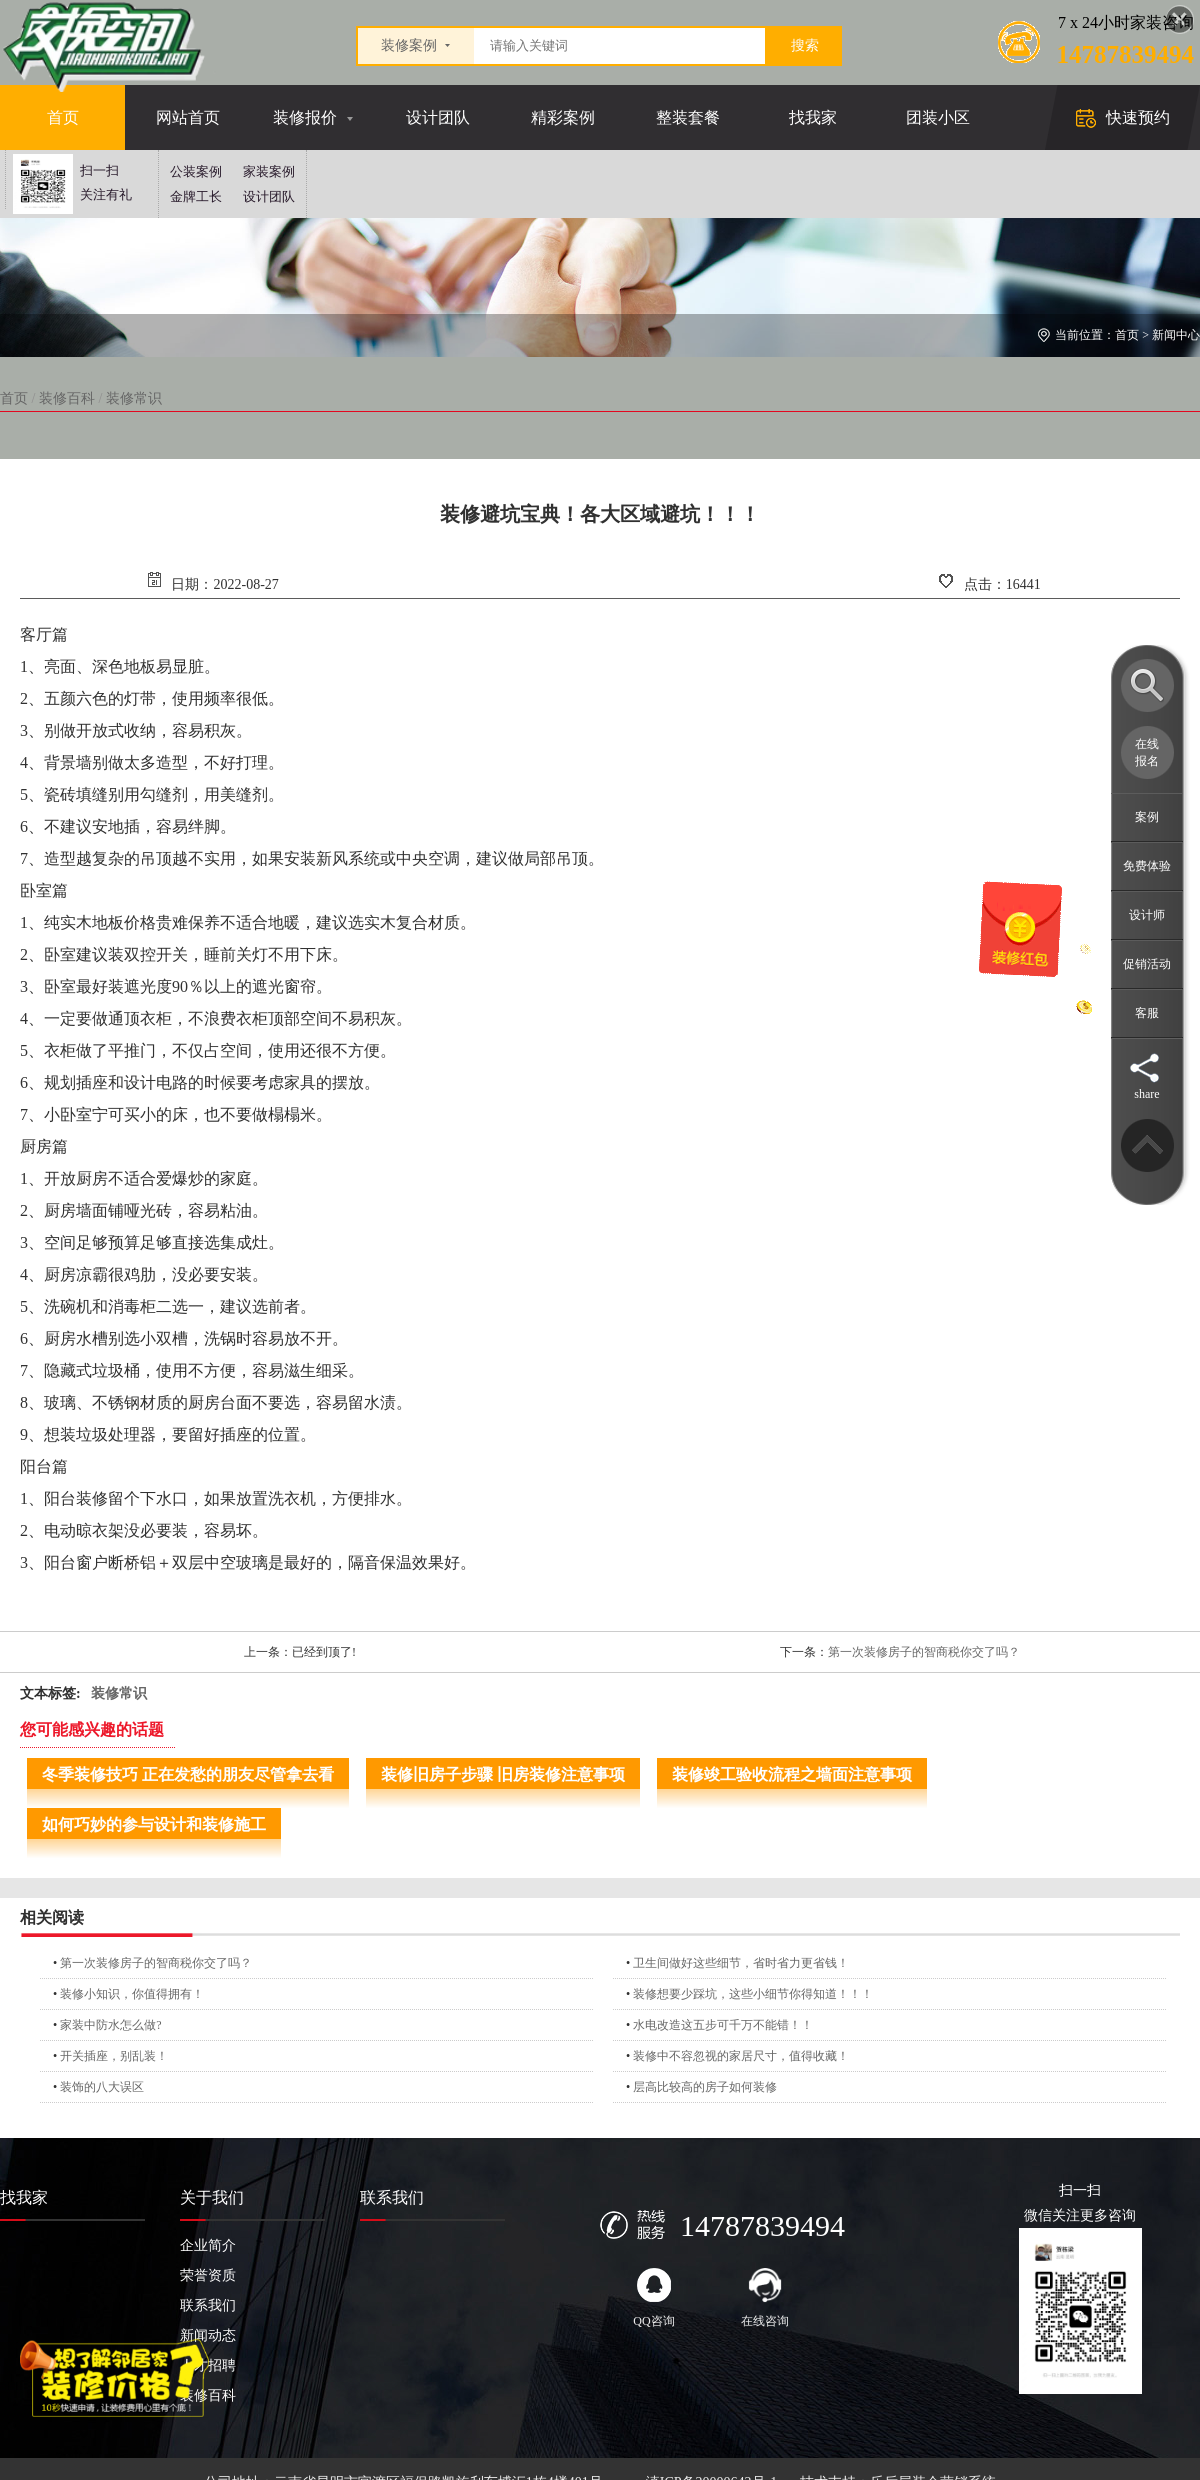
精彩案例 (563, 117)
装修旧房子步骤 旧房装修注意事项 (503, 1774)
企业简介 (208, 2245)
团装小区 (938, 117)
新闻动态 (208, 2335)
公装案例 (196, 171)
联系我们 (208, 2305)
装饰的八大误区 (102, 2087)
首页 (63, 117)
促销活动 (1147, 964)
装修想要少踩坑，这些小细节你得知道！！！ (753, 1994)
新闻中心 (1176, 335)
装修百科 (67, 398)
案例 (1147, 817)
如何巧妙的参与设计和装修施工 (154, 1824)
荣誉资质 (208, 2275)
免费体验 (1147, 866)
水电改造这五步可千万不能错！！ (723, 2025)
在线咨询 (765, 2298)
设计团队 (438, 117)
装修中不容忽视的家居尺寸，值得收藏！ (741, 2056)
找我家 (813, 117)
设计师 (1147, 915)
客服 (1147, 1013)
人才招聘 (208, 2365)
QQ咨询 (653, 2298)
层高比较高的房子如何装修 (705, 2087)
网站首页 (188, 117)
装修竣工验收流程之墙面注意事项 (792, 1774)
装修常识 (134, 398)
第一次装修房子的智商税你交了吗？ (924, 1652)
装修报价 (305, 117)
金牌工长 (196, 196)
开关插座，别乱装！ (114, 2056)
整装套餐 (688, 117)
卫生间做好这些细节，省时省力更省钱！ (741, 1963)
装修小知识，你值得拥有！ (132, 1994)
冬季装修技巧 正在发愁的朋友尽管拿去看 (188, 1774)
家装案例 (269, 171)
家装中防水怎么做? (110, 2025)
